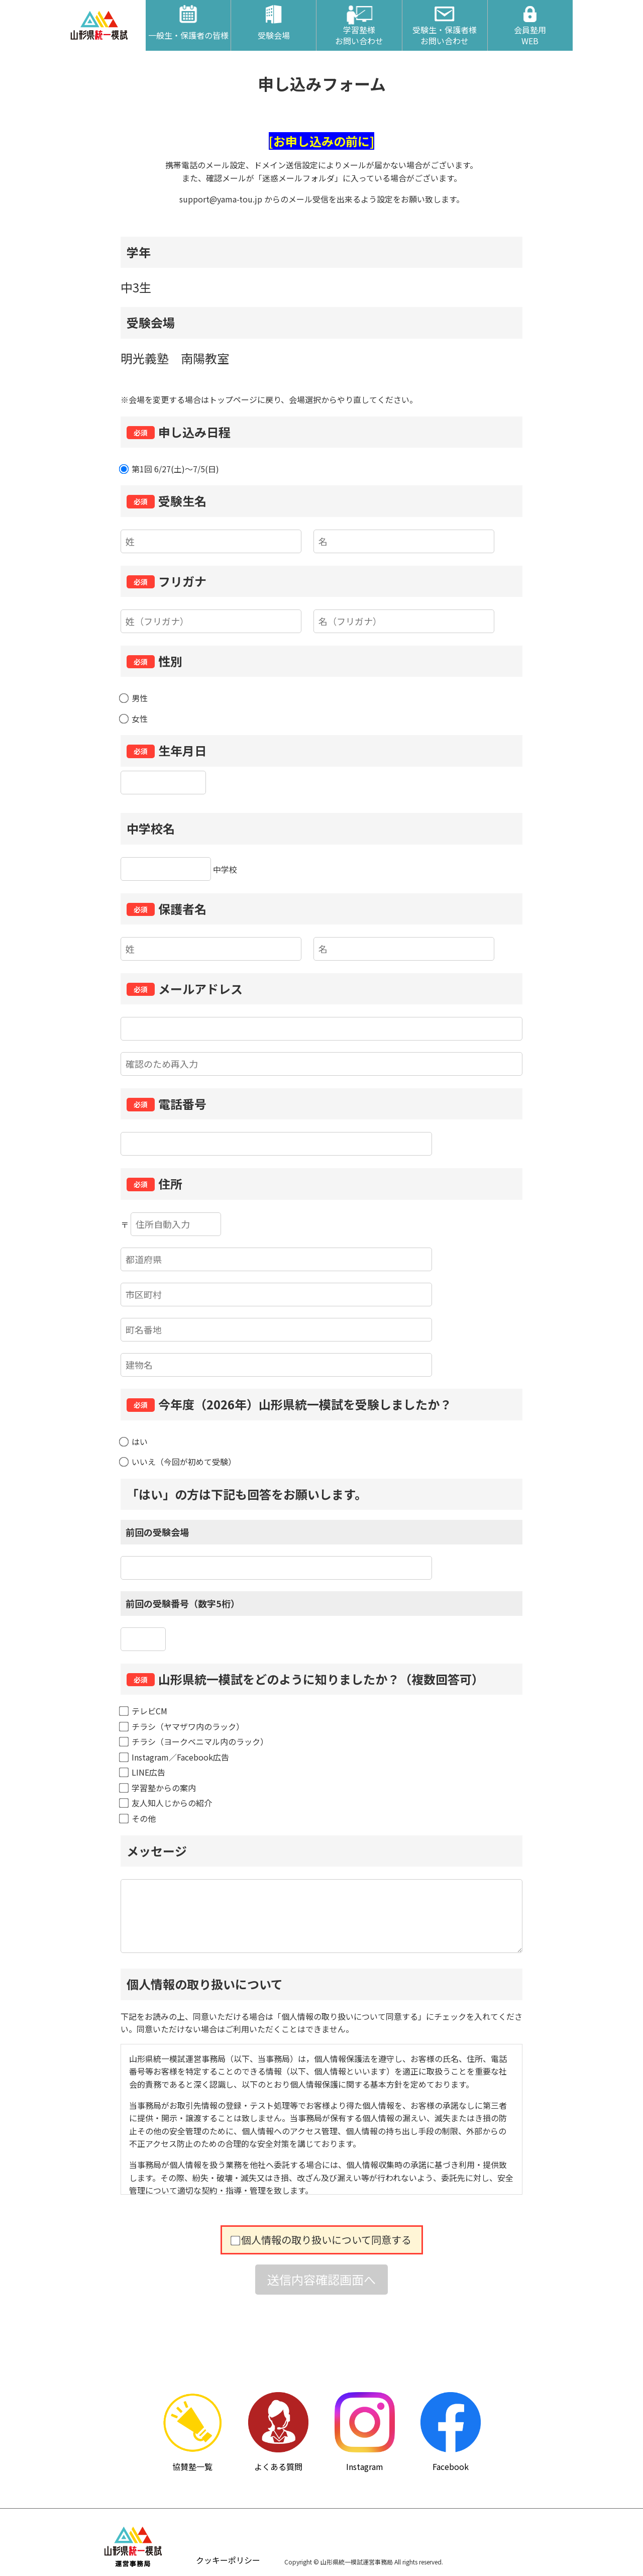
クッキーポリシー (228, 2560)
